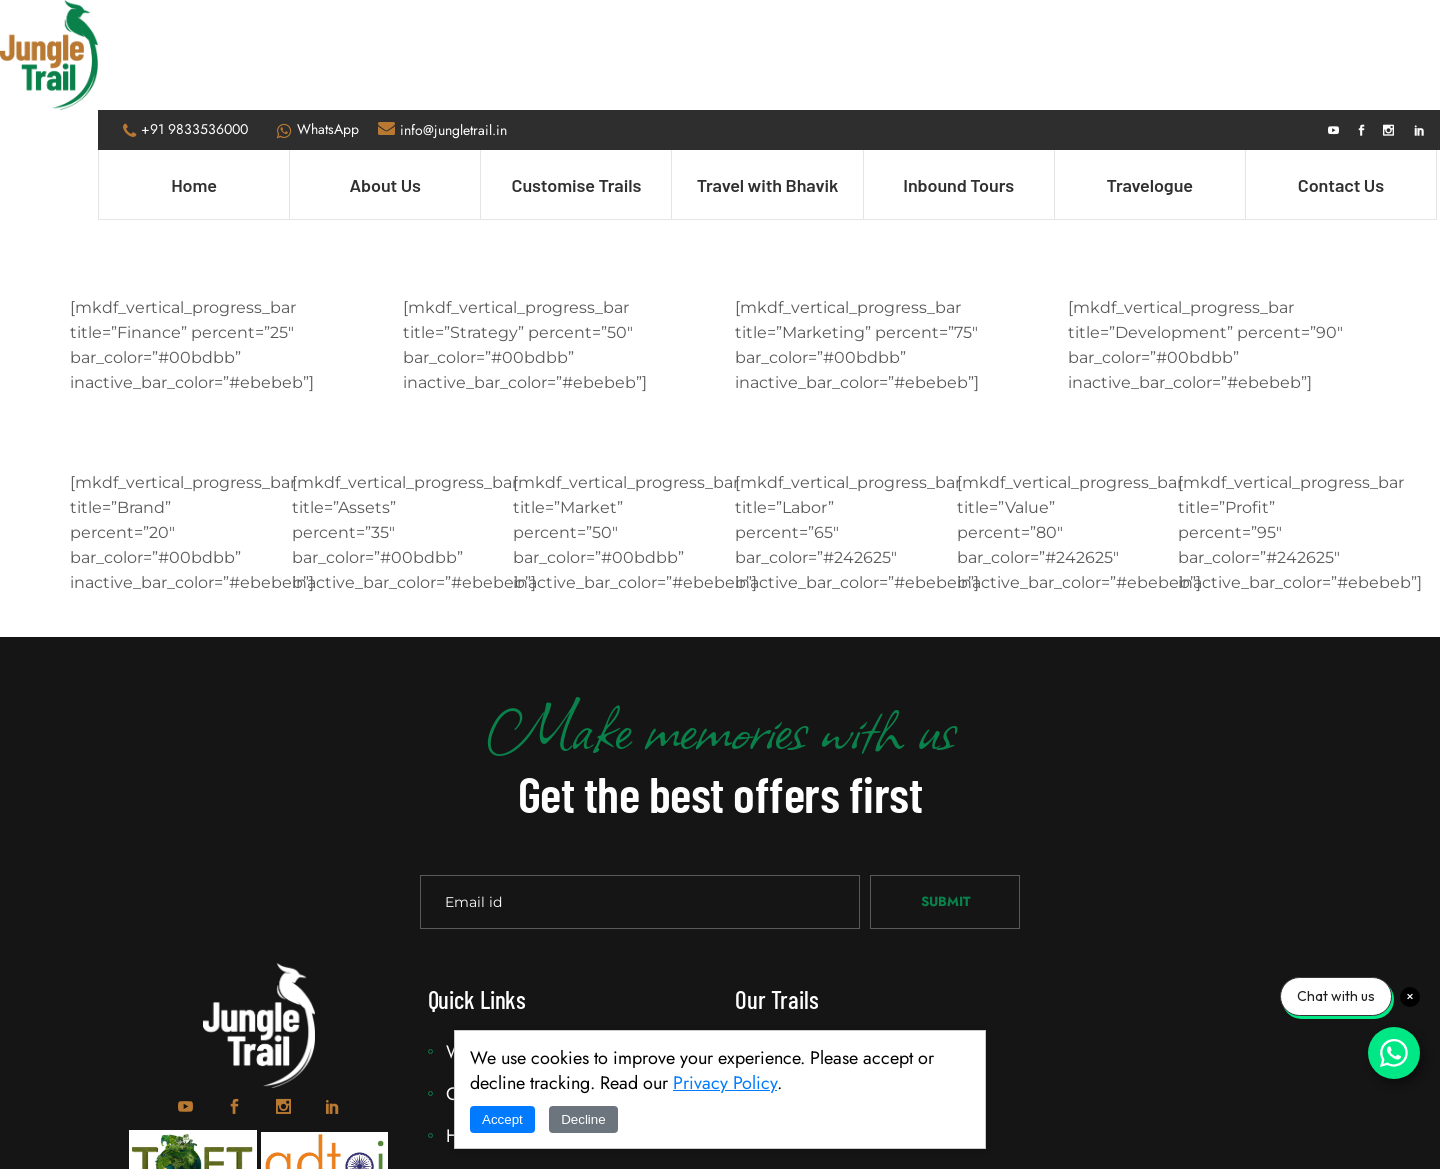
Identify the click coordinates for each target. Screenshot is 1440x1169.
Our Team (486, 984)
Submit (945, 791)
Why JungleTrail (510, 942)
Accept (502, 1119)
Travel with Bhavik (828, 942)
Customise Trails (821, 984)
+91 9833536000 (195, 19)
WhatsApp (329, 19)
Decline (583, 1119)
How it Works (503, 1026)
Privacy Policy (725, 1083)
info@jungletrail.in (454, 20)
